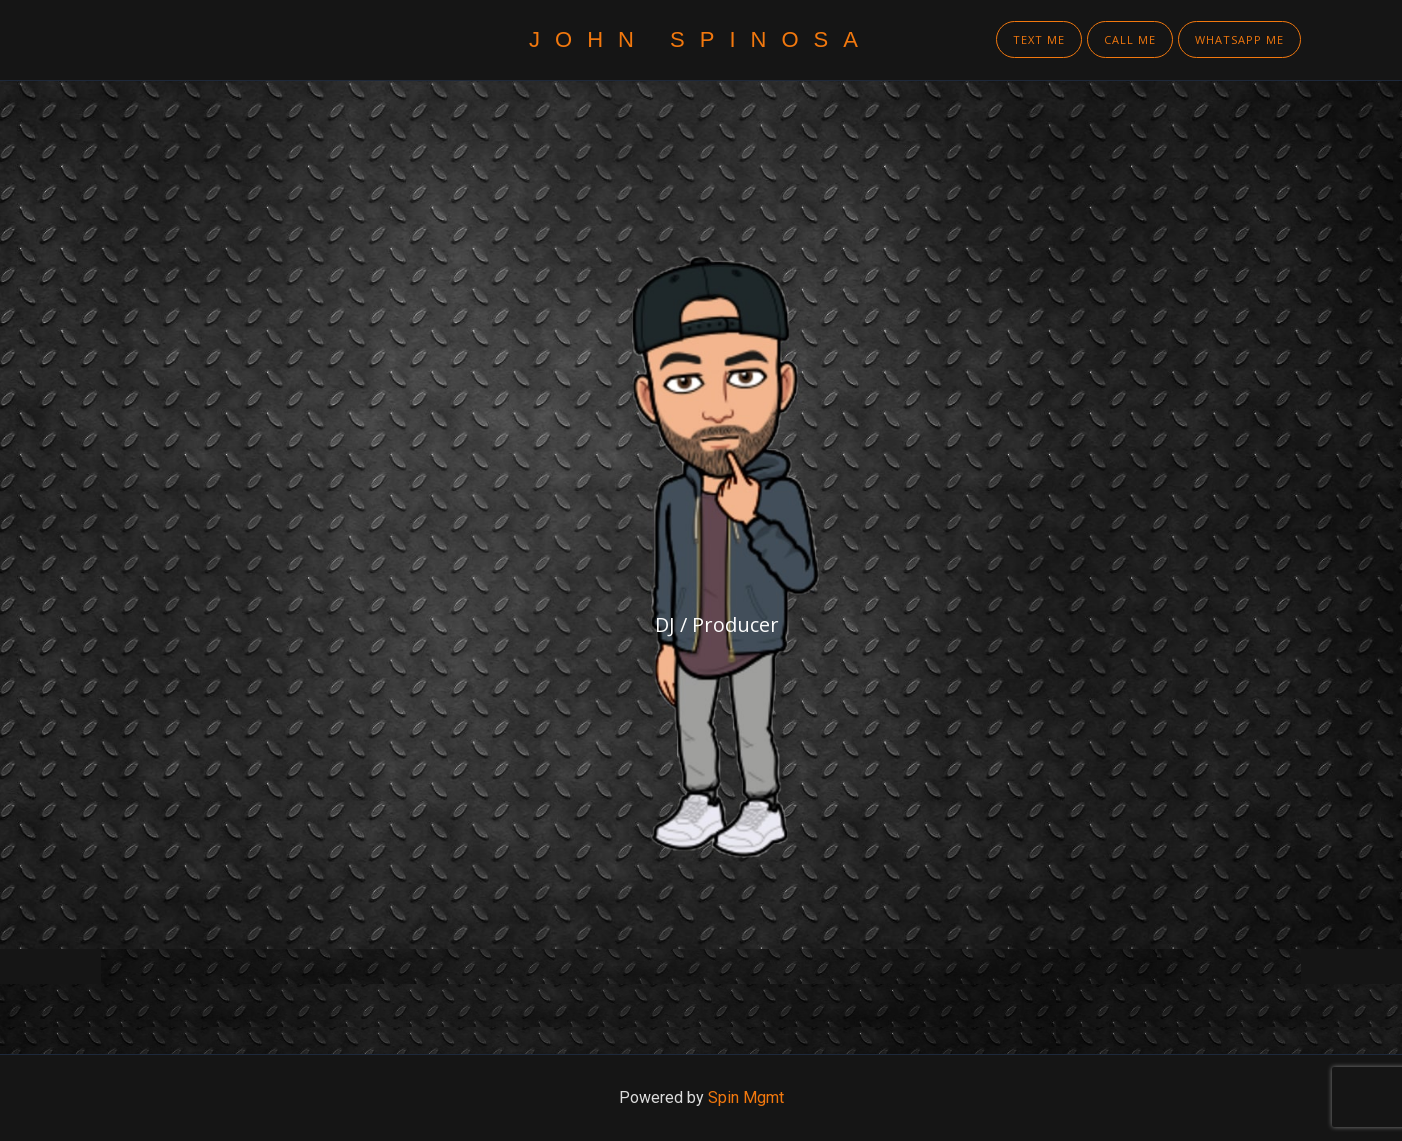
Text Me (1039, 39)
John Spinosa (701, 39)
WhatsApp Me (1239, 39)
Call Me (1130, 39)
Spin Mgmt (746, 1097)
